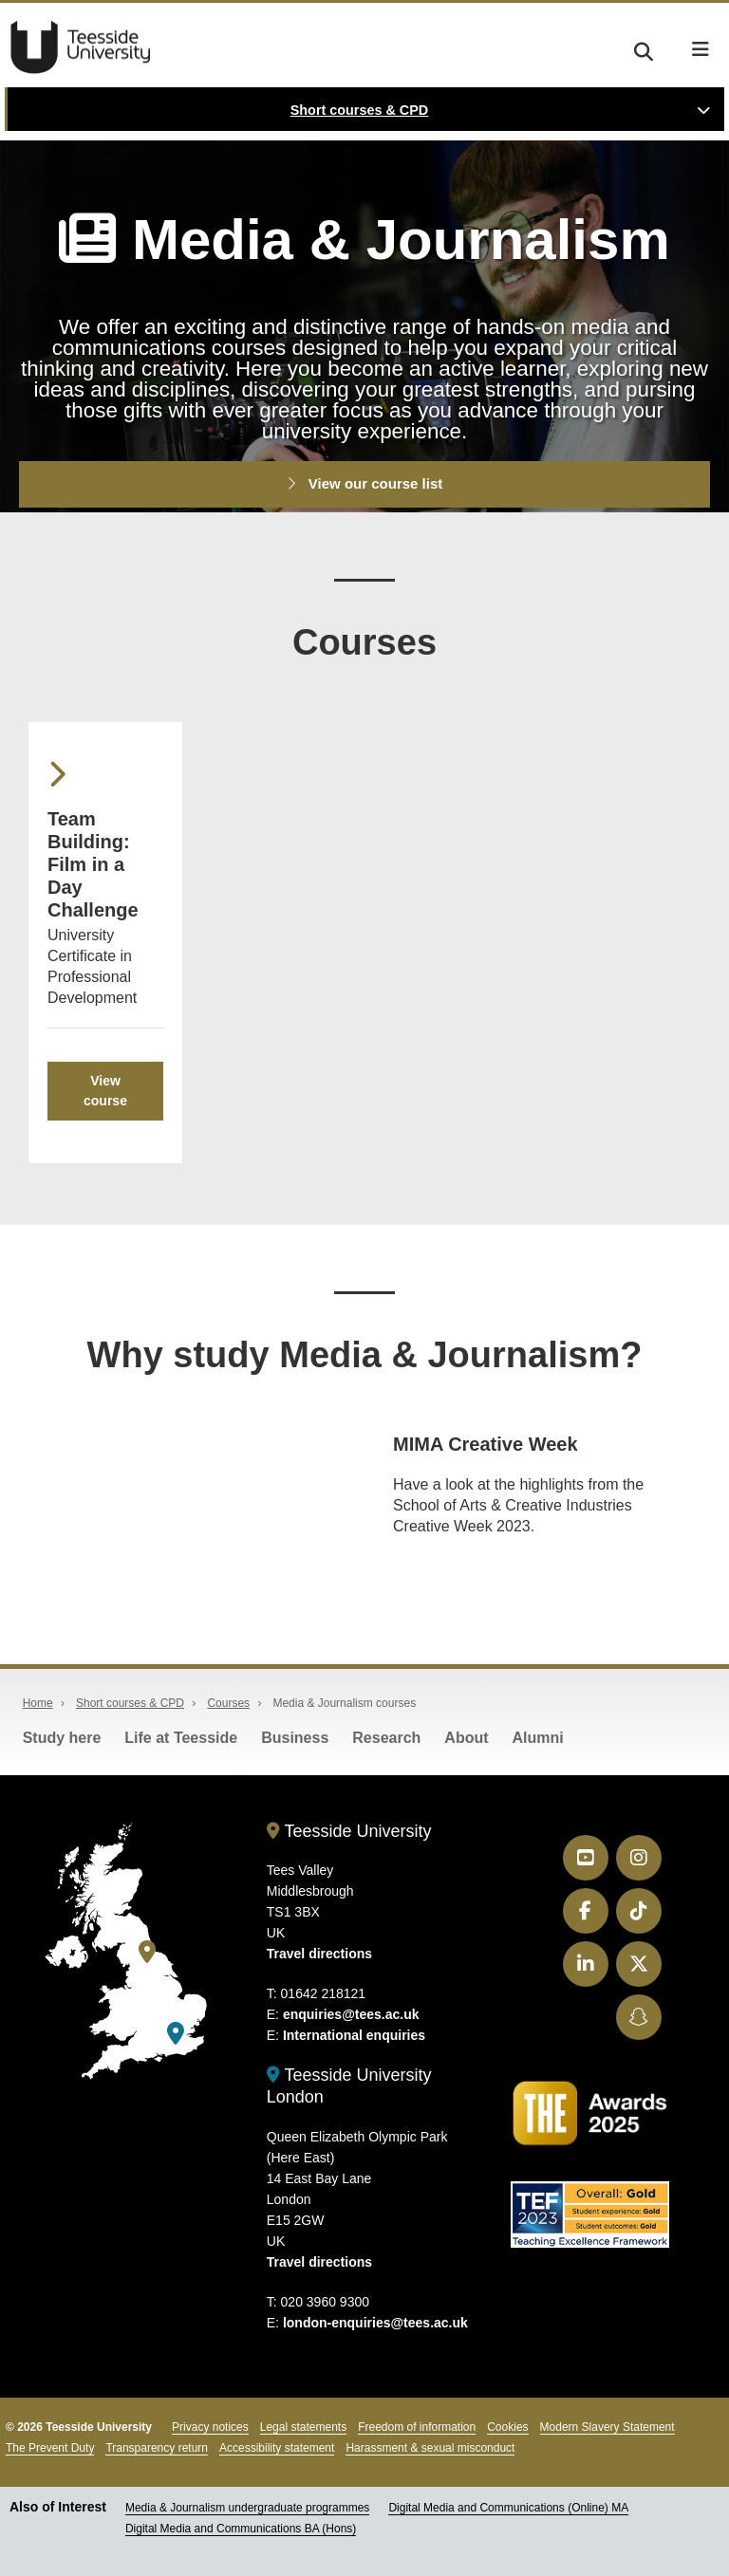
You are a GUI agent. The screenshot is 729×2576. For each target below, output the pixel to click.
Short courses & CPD (359, 110)
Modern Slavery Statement (607, 2427)
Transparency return (156, 2448)
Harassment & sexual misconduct (430, 2448)
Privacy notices (210, 2427)
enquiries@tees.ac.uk (351, 2014)
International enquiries (354, 2035)
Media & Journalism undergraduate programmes (247, 2507)
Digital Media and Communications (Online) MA (508, 2507)
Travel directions (319, 1953)
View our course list (365, 483)
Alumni (538, 1738)
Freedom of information (417, 2427)
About (466, 1738)
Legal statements (303, 2427)
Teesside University (80, 47)
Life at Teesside (180, 1738)
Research (386, 1738)
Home (38, 1703)
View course (105, 1090)
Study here (62, 1738)
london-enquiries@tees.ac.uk (375, 2322)
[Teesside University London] (175, 2034)
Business (294, 1738)
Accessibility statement (276, 2448)
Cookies (507, 2427)
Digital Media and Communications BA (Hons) (240, 2528)
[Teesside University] (147, 1952)
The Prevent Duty (50, 2448)
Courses (228, 1703)
